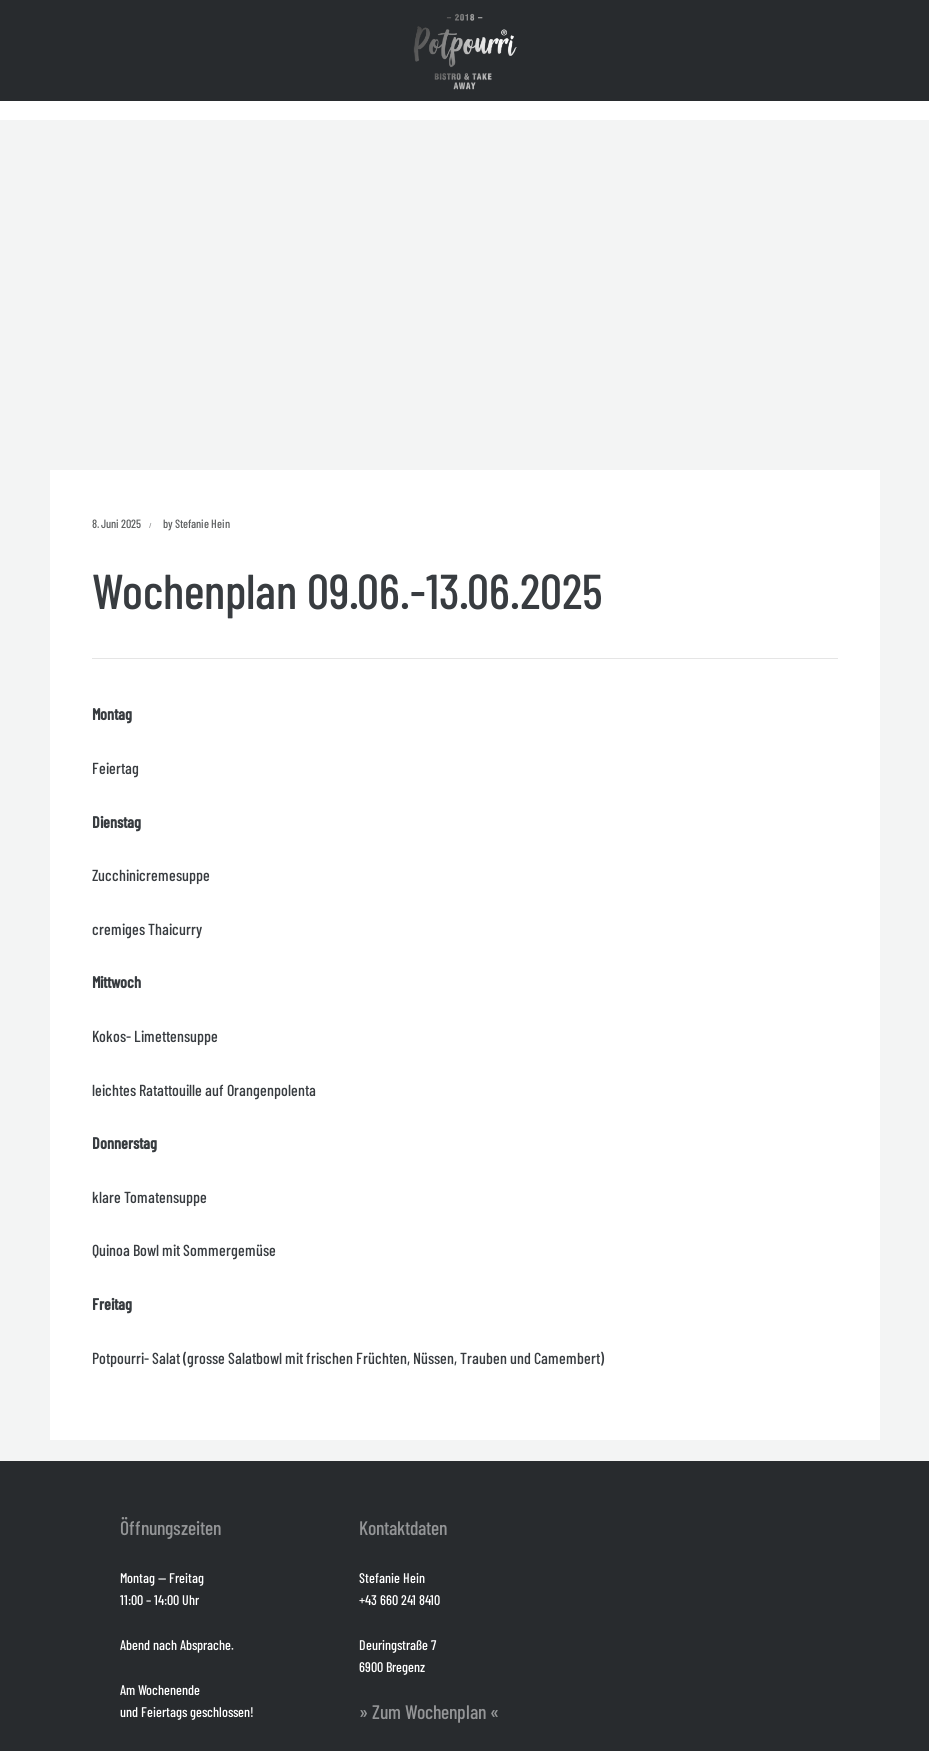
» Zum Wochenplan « (429, 1711)
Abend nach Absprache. (177, 1644)
